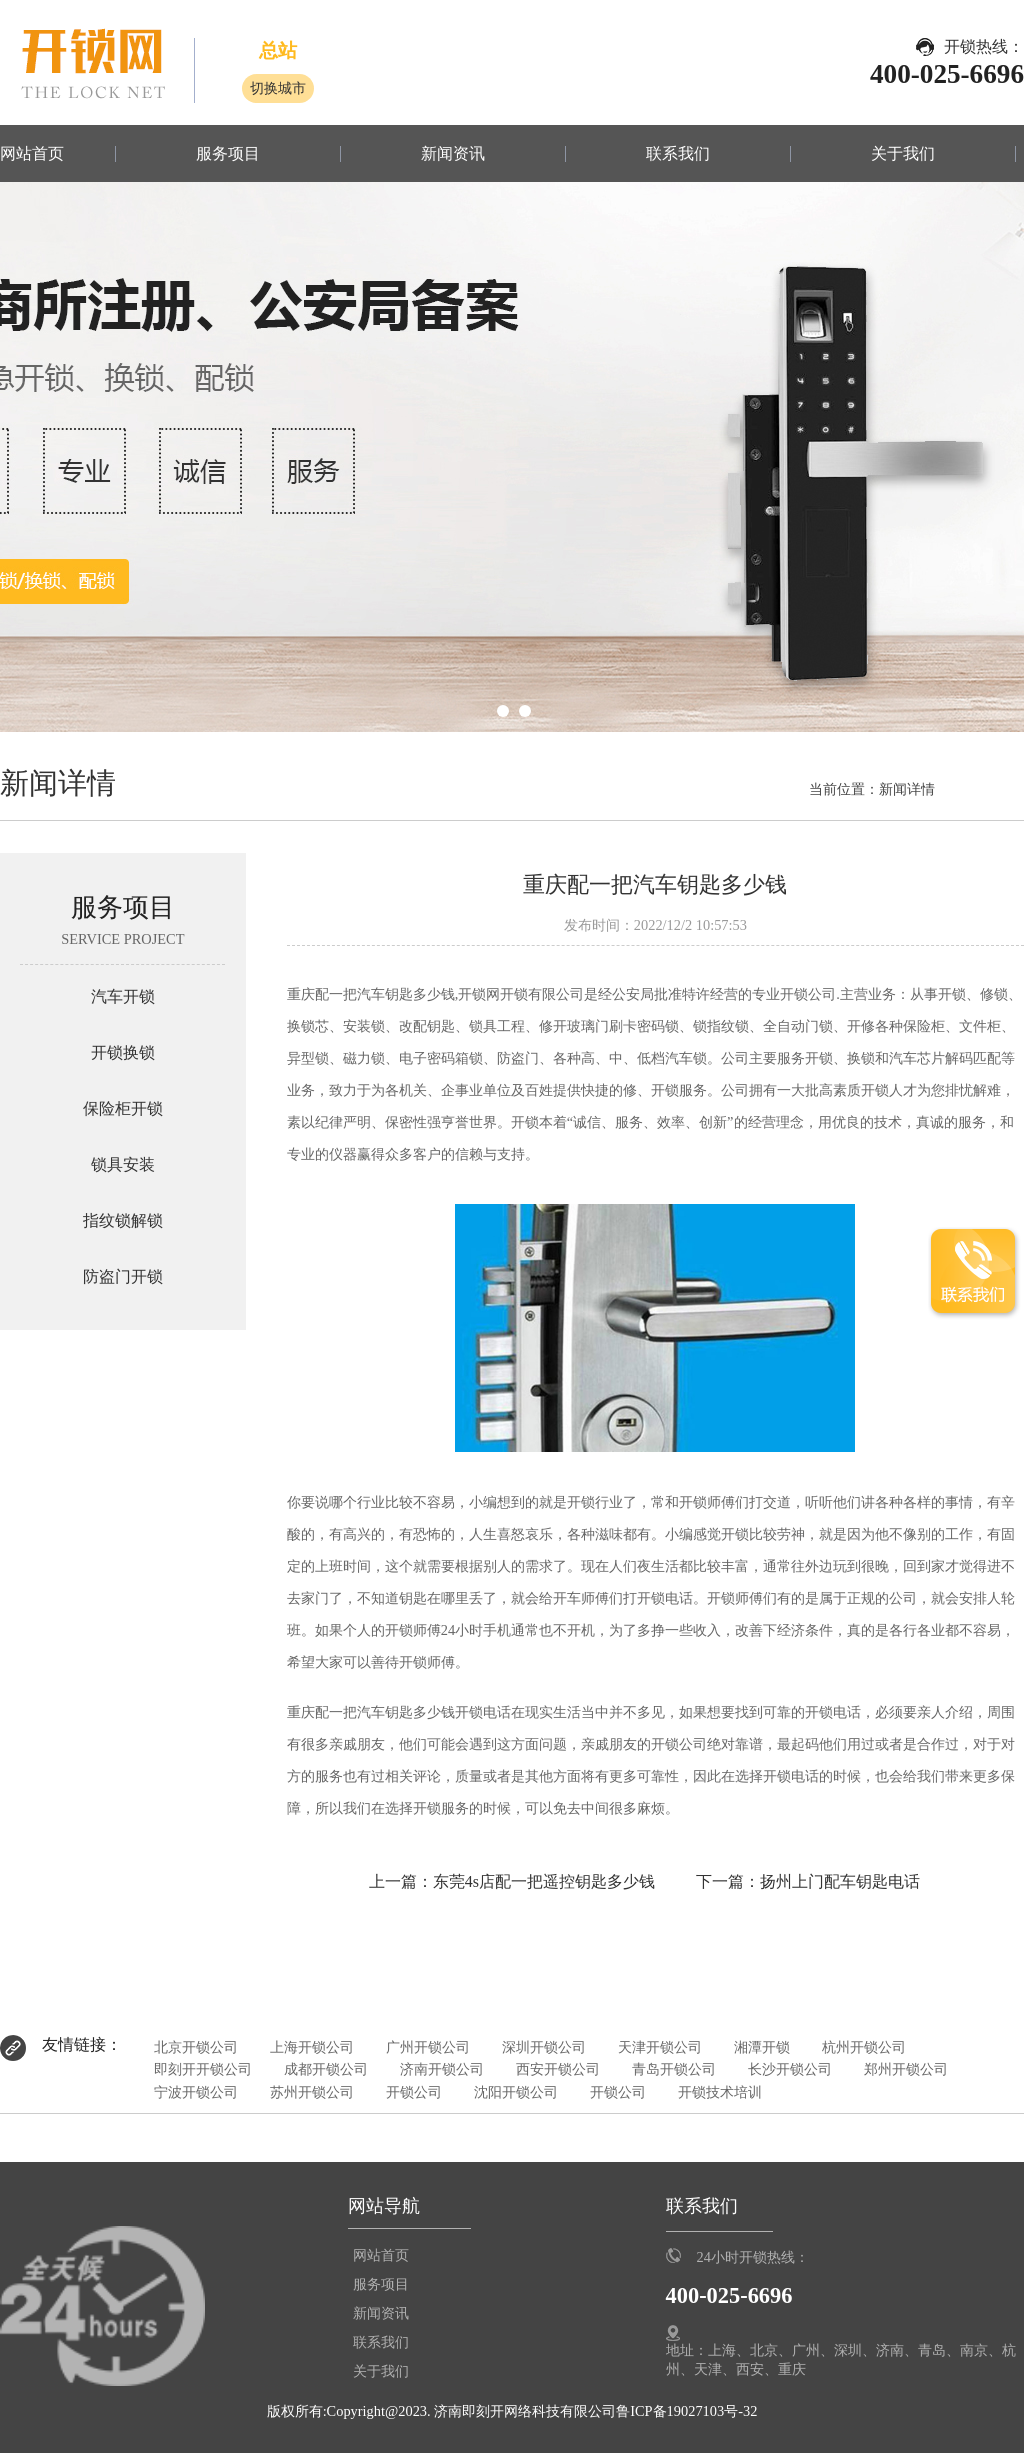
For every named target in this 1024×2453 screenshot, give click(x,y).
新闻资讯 (453, 154)
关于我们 (903, 154)
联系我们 (678, 154)
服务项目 (228, 154)
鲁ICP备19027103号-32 (686, 2411)
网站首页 (32, 154)
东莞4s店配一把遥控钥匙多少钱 (544, 1881)
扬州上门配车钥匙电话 (840, 1881)
